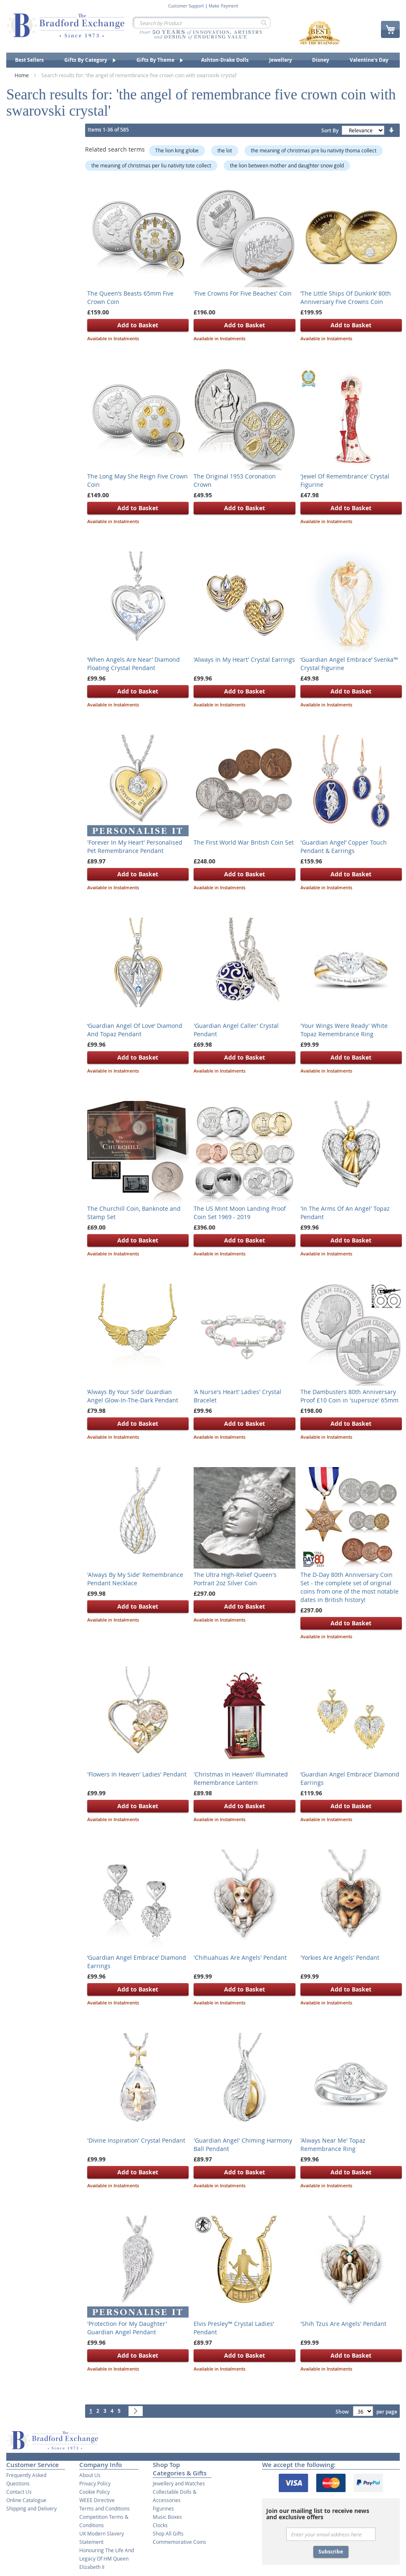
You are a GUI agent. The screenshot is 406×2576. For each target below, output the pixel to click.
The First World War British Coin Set (244, 842)
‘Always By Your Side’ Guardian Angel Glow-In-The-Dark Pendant (132, 1396)
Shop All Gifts (168, 2533)
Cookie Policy (94, 2491)
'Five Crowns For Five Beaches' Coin (243, 293)
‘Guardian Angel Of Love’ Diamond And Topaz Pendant (134, 1030)
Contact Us (19, 2491)
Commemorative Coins (179, 2541)
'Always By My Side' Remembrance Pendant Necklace (135, 1579)
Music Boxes (167, 2516)
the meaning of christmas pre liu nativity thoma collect (313, 150)
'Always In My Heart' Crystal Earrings (244, 659)
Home (22, 75)
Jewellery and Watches (179, 2483)
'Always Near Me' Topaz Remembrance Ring (333, 2144)
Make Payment (223, 6)
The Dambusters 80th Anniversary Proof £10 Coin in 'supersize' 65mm (349, 1396)
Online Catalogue (26, 2500)
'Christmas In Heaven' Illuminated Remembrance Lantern (241, 1778)
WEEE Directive (97, 2500)
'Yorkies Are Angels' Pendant (339, 1957)
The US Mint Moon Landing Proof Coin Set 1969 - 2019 (240, 1212)
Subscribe (330, 2551)
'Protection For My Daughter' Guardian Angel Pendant (127, 2328)
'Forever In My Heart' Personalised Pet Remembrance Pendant (134, 846)
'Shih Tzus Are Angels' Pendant (343, 2324)
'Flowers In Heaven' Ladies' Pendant (137, 1774)
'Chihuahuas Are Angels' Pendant (240, 1957)
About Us (90, 2475)
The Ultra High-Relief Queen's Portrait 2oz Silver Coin (235, 1579)
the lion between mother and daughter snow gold (287, 165)
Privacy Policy (95, 2483)
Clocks (160, 2525)
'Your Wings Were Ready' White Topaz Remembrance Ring (344, 1030)
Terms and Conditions (104, 2508)
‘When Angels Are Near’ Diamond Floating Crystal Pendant (133, 663)
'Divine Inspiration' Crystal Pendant (136, 2140)
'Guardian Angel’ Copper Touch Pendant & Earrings (343, 846)
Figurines (163, 2508)
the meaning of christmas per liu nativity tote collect (151, 165)
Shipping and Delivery (31, 2508)
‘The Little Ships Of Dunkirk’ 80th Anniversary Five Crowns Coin (345, 297)
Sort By (329, 130)
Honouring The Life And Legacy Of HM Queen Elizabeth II (106, 2558)
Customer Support (186, 6)
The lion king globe (177, 150)
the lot (224, 150)
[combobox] (201, 22)
